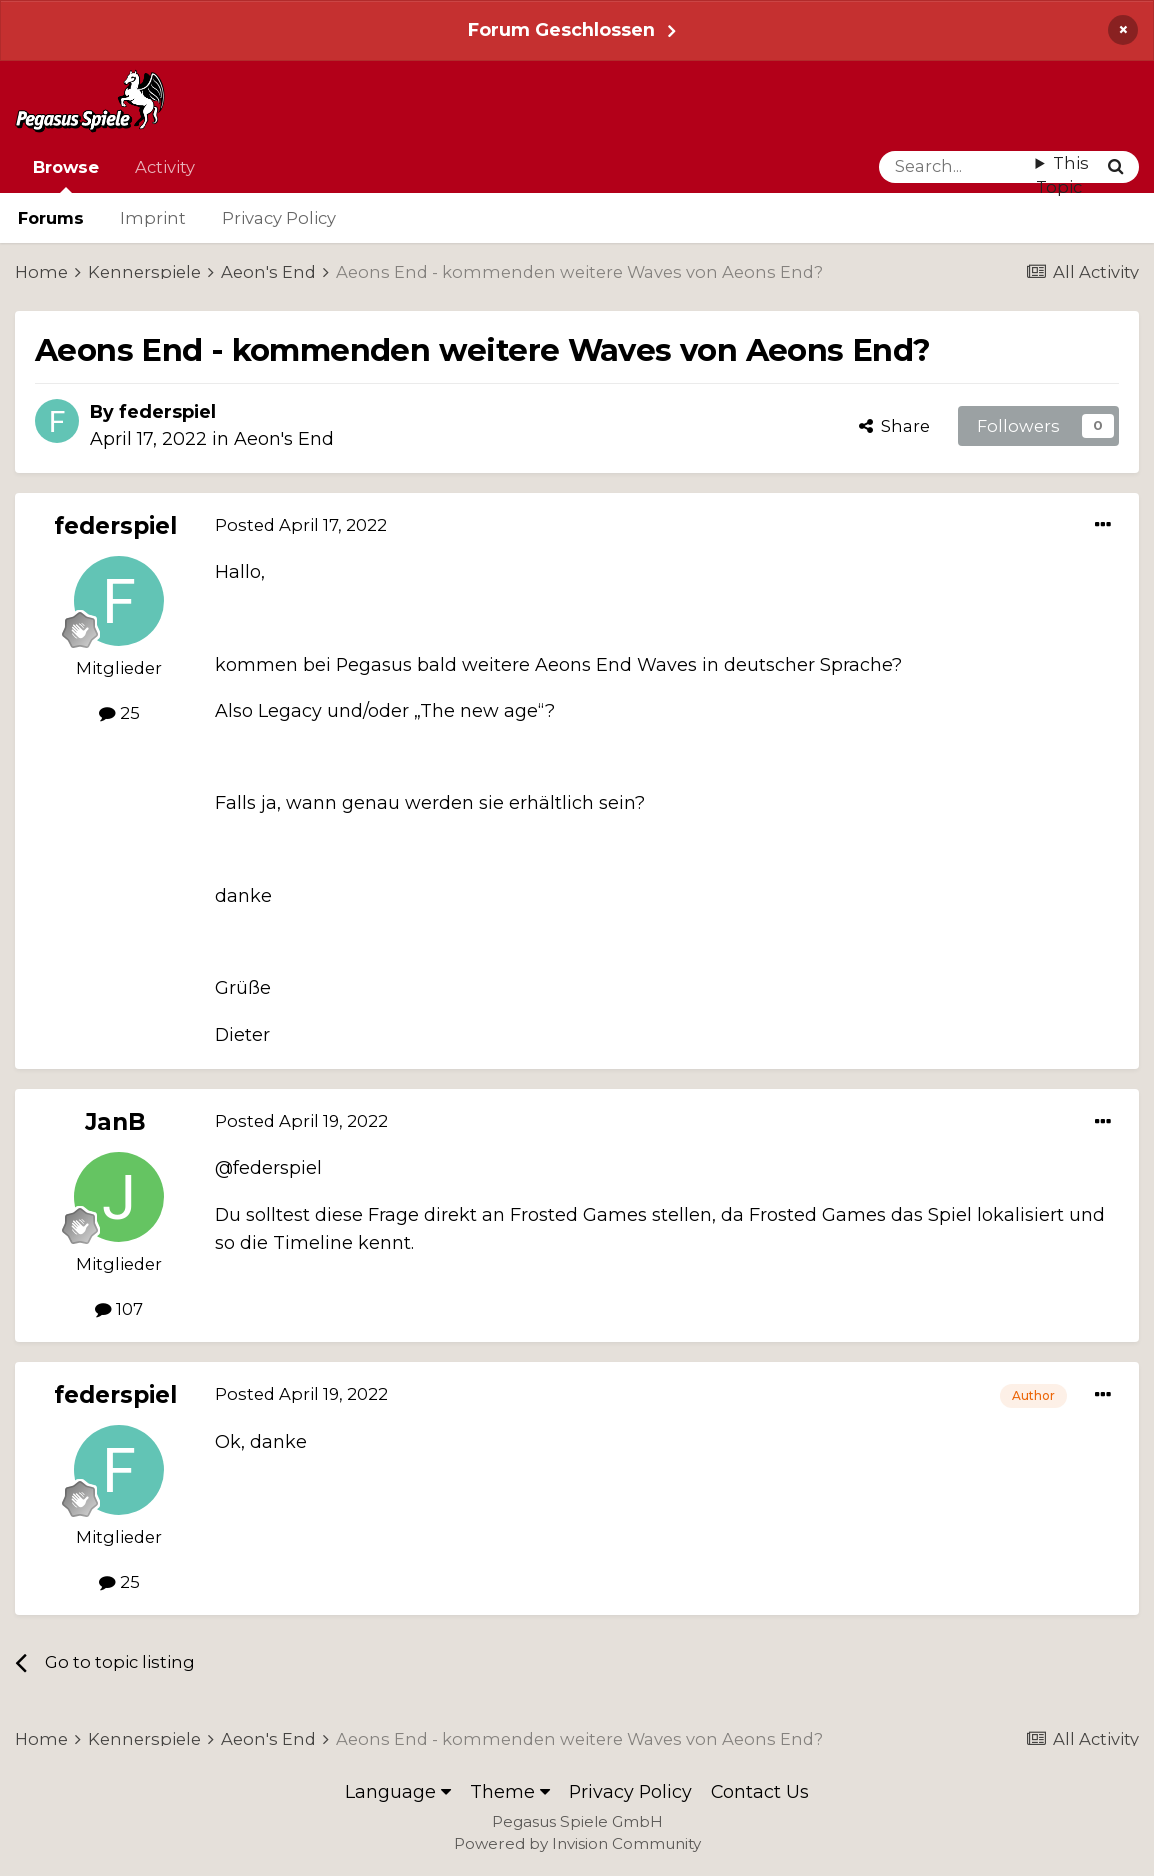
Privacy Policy (279, 218)
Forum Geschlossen (561, 29)
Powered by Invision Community (577, 1843)
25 (119, 713)
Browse (66, 175)
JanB (115, 1122)
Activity (165, 167)
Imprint (153, 218)
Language (398, 1791)
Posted (301, 525)
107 (119, 1309)
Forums (51, 218)
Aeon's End (284, 438)
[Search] (957, 167)
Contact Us (760, 1791)
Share (894, 426)
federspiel (167, 411)
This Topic (1062, 175)
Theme (510, 1791)
